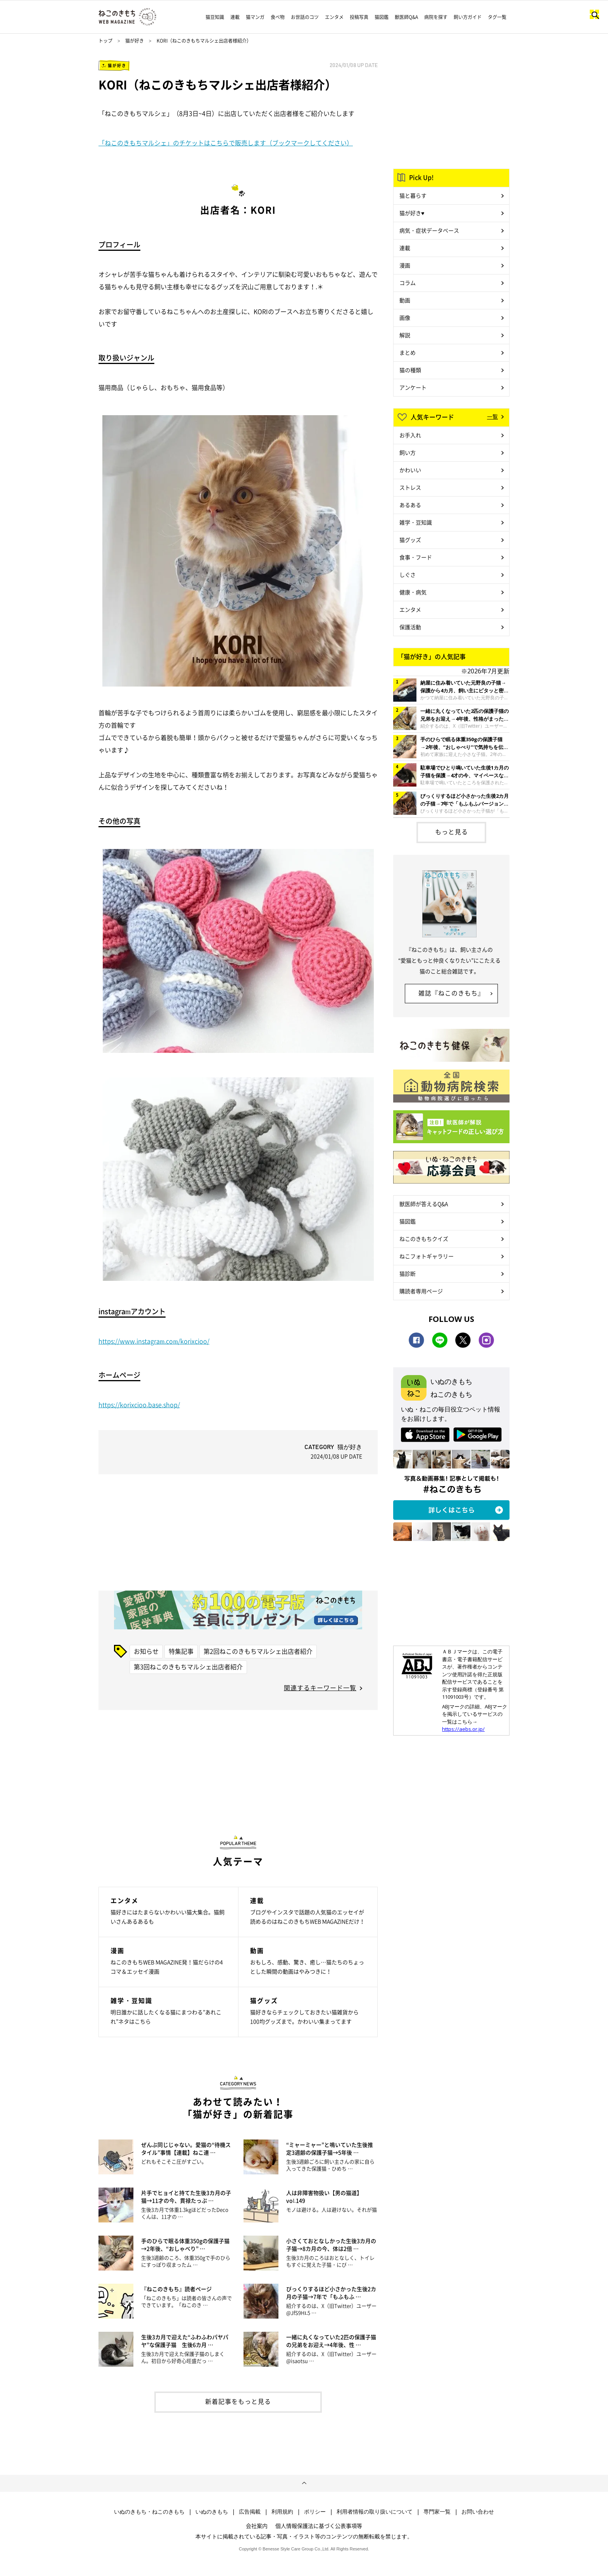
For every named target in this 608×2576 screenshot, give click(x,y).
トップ (105, 40)
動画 (404, 300)
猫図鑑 (382, 17)
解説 (404, 335)
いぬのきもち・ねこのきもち (149, 2511)
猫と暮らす (413, 195)
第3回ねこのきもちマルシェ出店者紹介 (188, 1666)
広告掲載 (250, 2511)
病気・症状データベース (429, 230)
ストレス (410, 487)
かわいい (410, 470)
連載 (235, 17)
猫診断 (407, 1273)
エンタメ (334, 17)
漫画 (404, 265)
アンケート (413, 387)
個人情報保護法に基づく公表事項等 (318, 2525)
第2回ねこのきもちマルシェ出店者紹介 (258, 1651)
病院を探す (435, 17)
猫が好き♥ (411, 213)
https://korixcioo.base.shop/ (139, 1404)
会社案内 (257, 2525)
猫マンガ (255, 17)
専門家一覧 (437, 2511)
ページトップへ (304, 2483)
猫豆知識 (215, 17)
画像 (404, 317)
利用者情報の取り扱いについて (375, 2511)
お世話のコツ (305, 17)
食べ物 (278, 17)
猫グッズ (410, 539)
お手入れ (410, 435)
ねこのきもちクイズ (423, 1238)
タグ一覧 (497, 17)
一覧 (492, 416)
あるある (410, 505)
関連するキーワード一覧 (320, 1687)
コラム (407, 282)
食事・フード (415, 557)
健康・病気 (413, 592)
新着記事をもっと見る (238, 2401)
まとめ (407, 352)
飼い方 (407, 452)
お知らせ (146, 1651)
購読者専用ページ (421, 1291)
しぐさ (407, 574)
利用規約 (282, 2511)
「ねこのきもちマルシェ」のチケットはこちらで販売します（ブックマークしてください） (225, 142)
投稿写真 (359, 17)
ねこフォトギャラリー (426, 1256)
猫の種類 (410, 370)
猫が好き (134, 40)
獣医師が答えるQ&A (423, 1204)
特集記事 (181, 1651)
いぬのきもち (211, 2511)
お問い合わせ (477, 2511)
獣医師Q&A (406, 17)
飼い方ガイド (468, 17)
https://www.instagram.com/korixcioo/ (153, 1341)
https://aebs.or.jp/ (463, 1728)
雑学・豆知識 (415, 522)
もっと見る (451, 831)
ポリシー (315, 2511)
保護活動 (410, 627)
